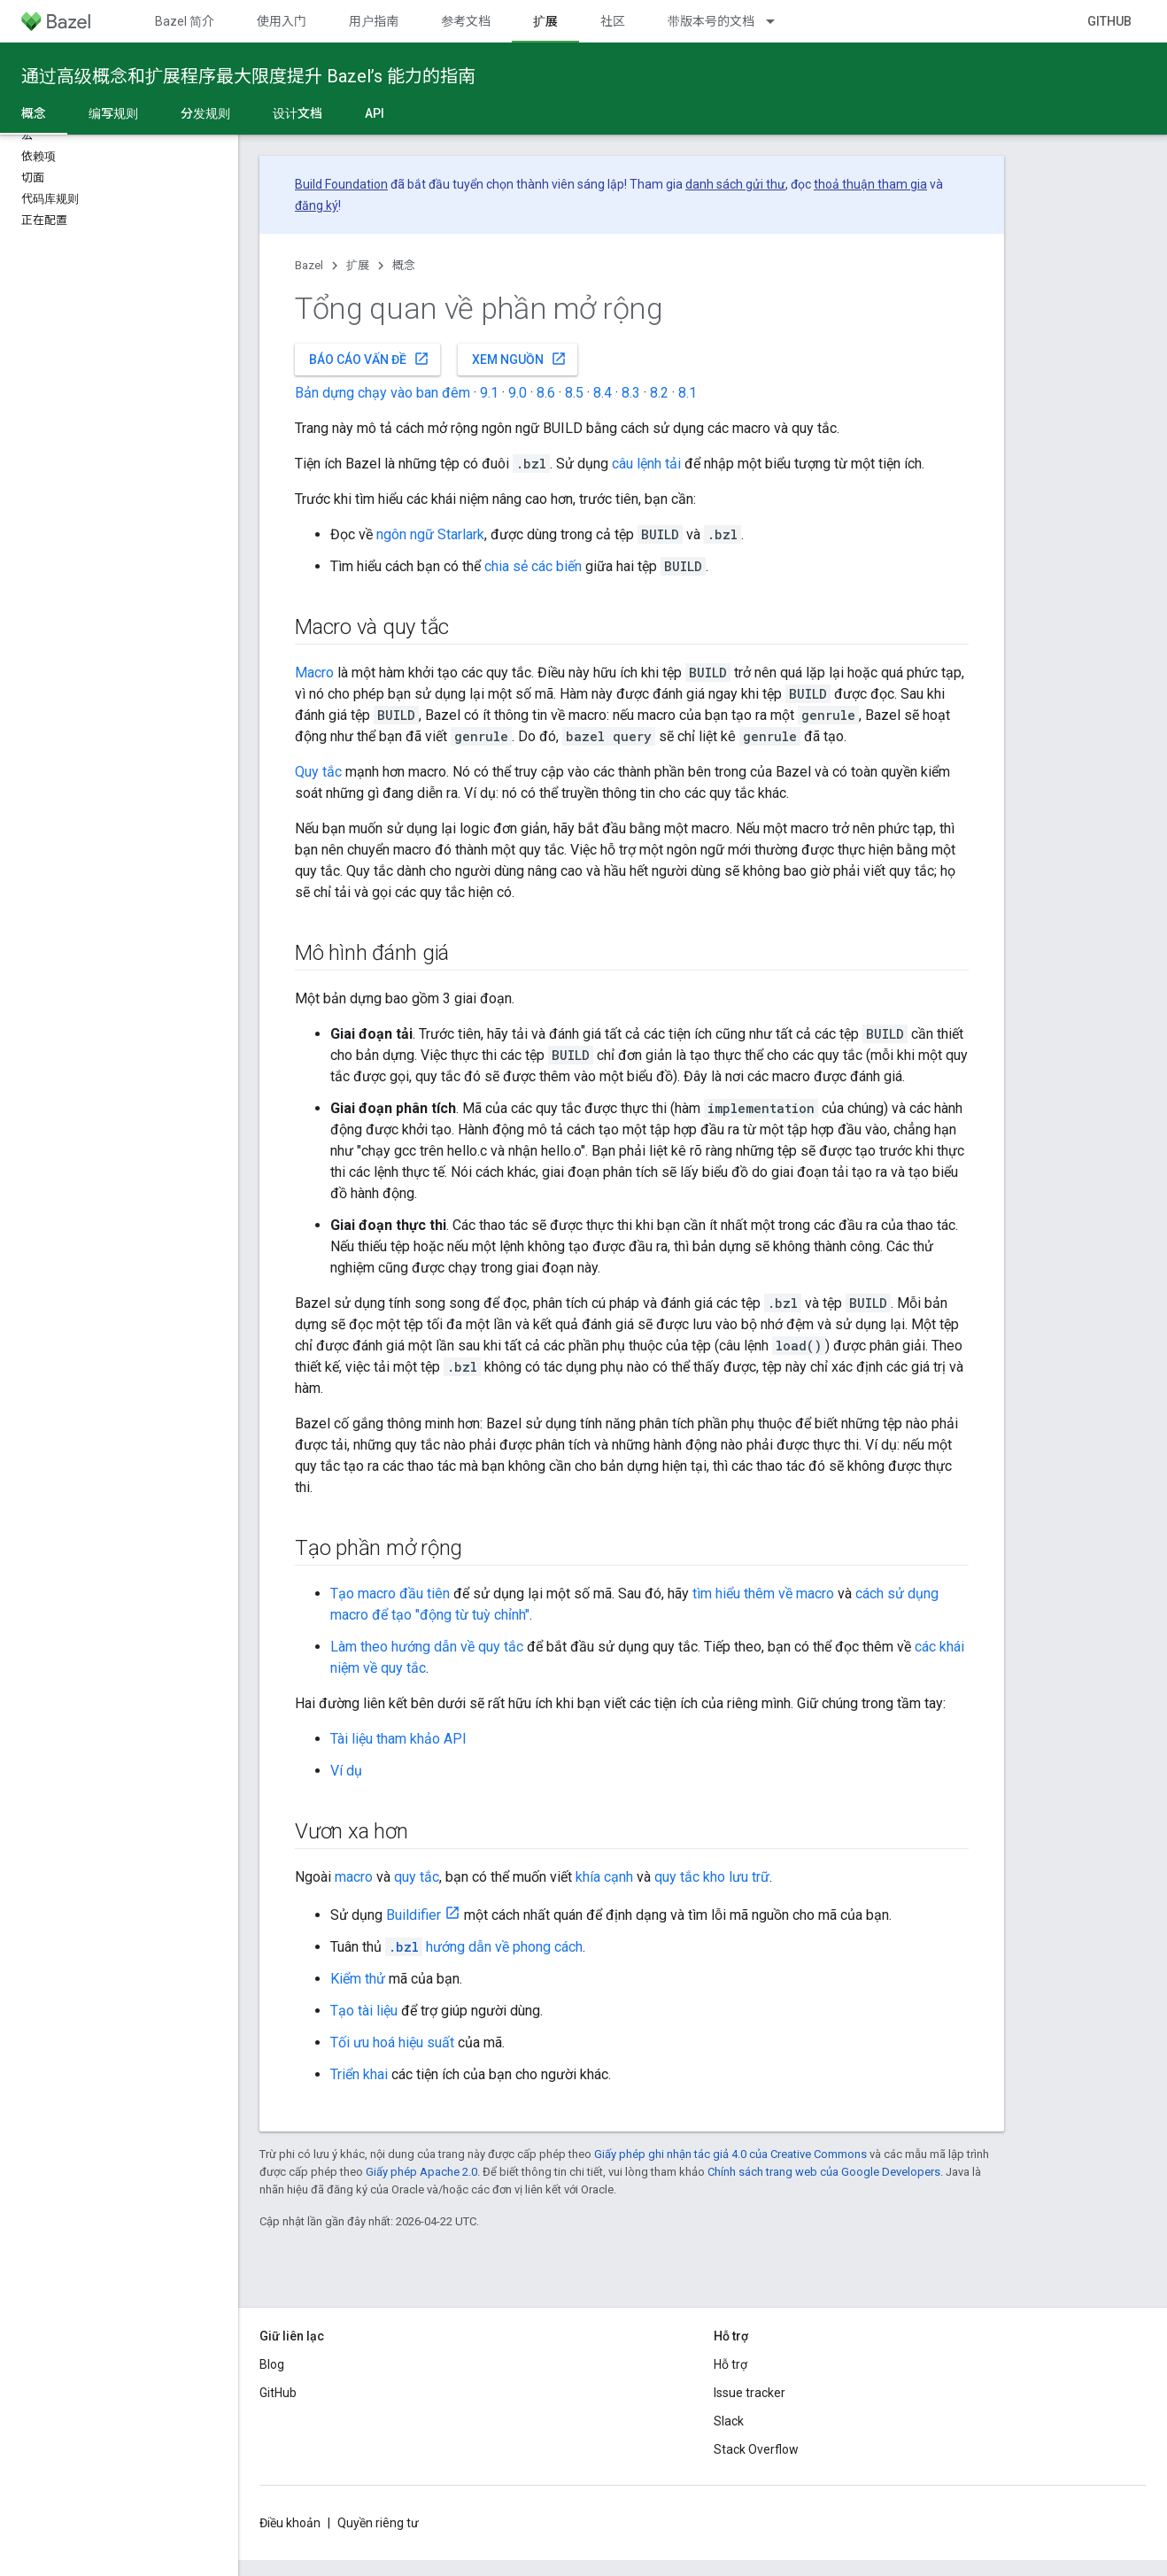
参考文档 (466, 21)
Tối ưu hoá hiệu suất (392, 2042)
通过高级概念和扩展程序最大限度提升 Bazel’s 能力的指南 (248, 76)
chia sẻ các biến (533, 566)
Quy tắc (318, 771)
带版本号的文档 (711, 21)
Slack (729, 2421)
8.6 (546, 392)
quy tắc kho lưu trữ (711, 1876)
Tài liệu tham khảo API (398, 1738)
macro (354, 1876)
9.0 (517, 392)
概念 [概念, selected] (33, 113)
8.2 (659, 392)
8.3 (631, 392)
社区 (612, 21)
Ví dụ (346, 1770)
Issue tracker (749, 2393)
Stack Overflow (756, 2449)
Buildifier (413, 1915)
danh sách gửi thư (735, 184)
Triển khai (359, 2074)
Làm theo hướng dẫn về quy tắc (426, 1646)
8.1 (687, 392)
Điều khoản (290, 2523)
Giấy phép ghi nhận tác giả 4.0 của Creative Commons (730, 2154)
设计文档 (297, 113)
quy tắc (416, 1876)
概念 (403, 265)
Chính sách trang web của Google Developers (823, 2171)
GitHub (1109, 21)
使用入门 (281, 21)
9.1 (489, 392)
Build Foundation (341, 184)
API (374, 113)
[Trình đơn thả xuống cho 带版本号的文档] (778, 21)
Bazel (309, 265)
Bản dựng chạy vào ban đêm (382, 392)
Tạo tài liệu (364, 2010)
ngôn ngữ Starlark (430, 534)
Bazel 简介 (184, 21)
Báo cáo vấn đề (369, 359)
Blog (271, 2364)
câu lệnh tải (646, 463)
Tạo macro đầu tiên (390, 1593)
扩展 (357, 265)
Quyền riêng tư (378, 2523)
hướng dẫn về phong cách (484, 1947)
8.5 (574, 392)
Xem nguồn (519, 359)
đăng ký (316, 205)
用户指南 (373, 21)
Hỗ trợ (730, 2364)
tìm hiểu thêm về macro (763, 1593)
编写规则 (113, 113)
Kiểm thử (357, 1978)
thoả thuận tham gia (870, 184)
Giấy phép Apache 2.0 (421, 2171)
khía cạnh (604, 1876)
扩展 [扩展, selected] (545, 21)
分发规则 (205, 113)
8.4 (602, 392)
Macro (314, 672)
